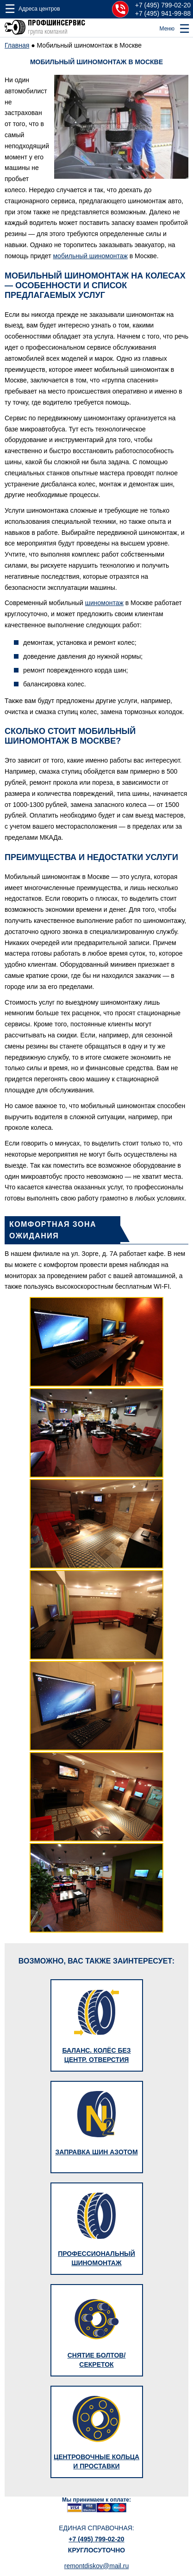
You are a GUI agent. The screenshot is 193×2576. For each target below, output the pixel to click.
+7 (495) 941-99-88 (163, 13)
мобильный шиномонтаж (90, 256)
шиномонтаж (104, 602)
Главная (17, 45)
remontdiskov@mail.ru (96, 2566)
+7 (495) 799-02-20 (163, 5)
